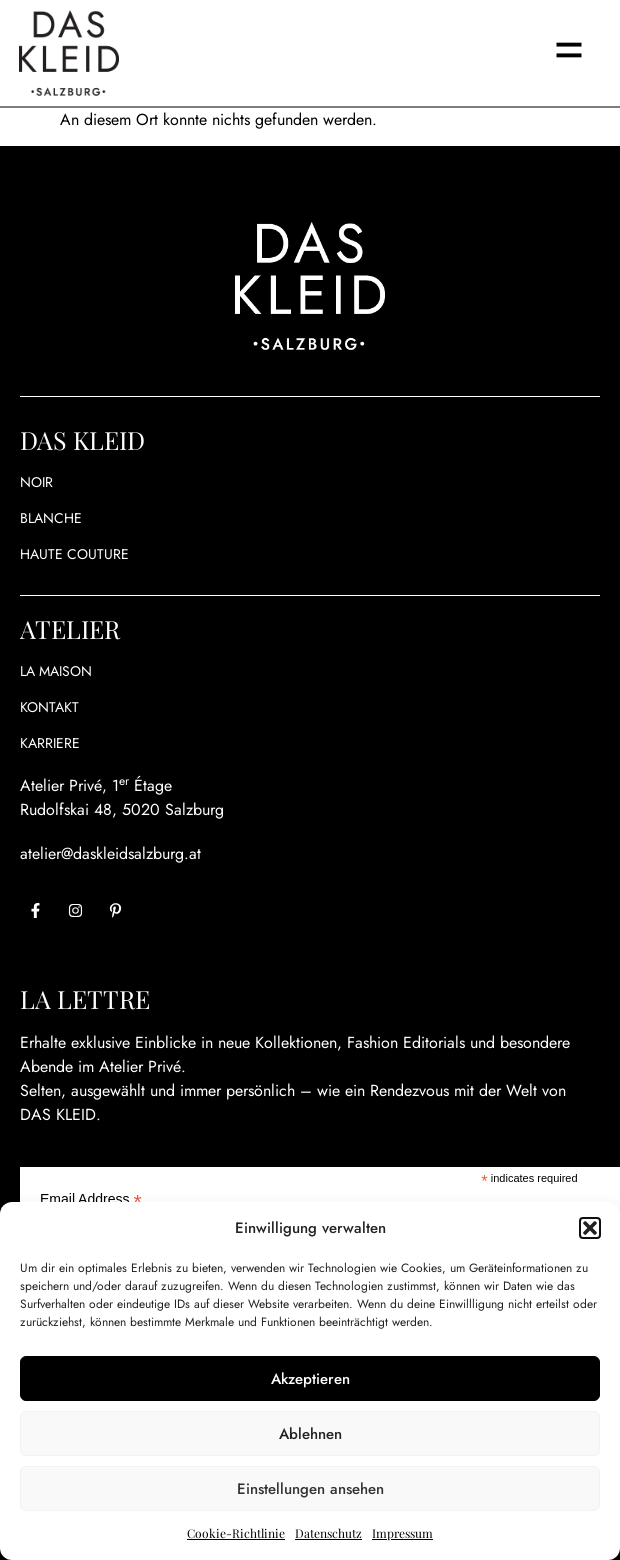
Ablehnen (310, 1434)
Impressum (402, 1533)
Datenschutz (328, 1533)
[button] (590, 1228)
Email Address (91, 1198)
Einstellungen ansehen (310, 1489)
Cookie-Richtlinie (236, 1533)
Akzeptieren (310, 1379)
